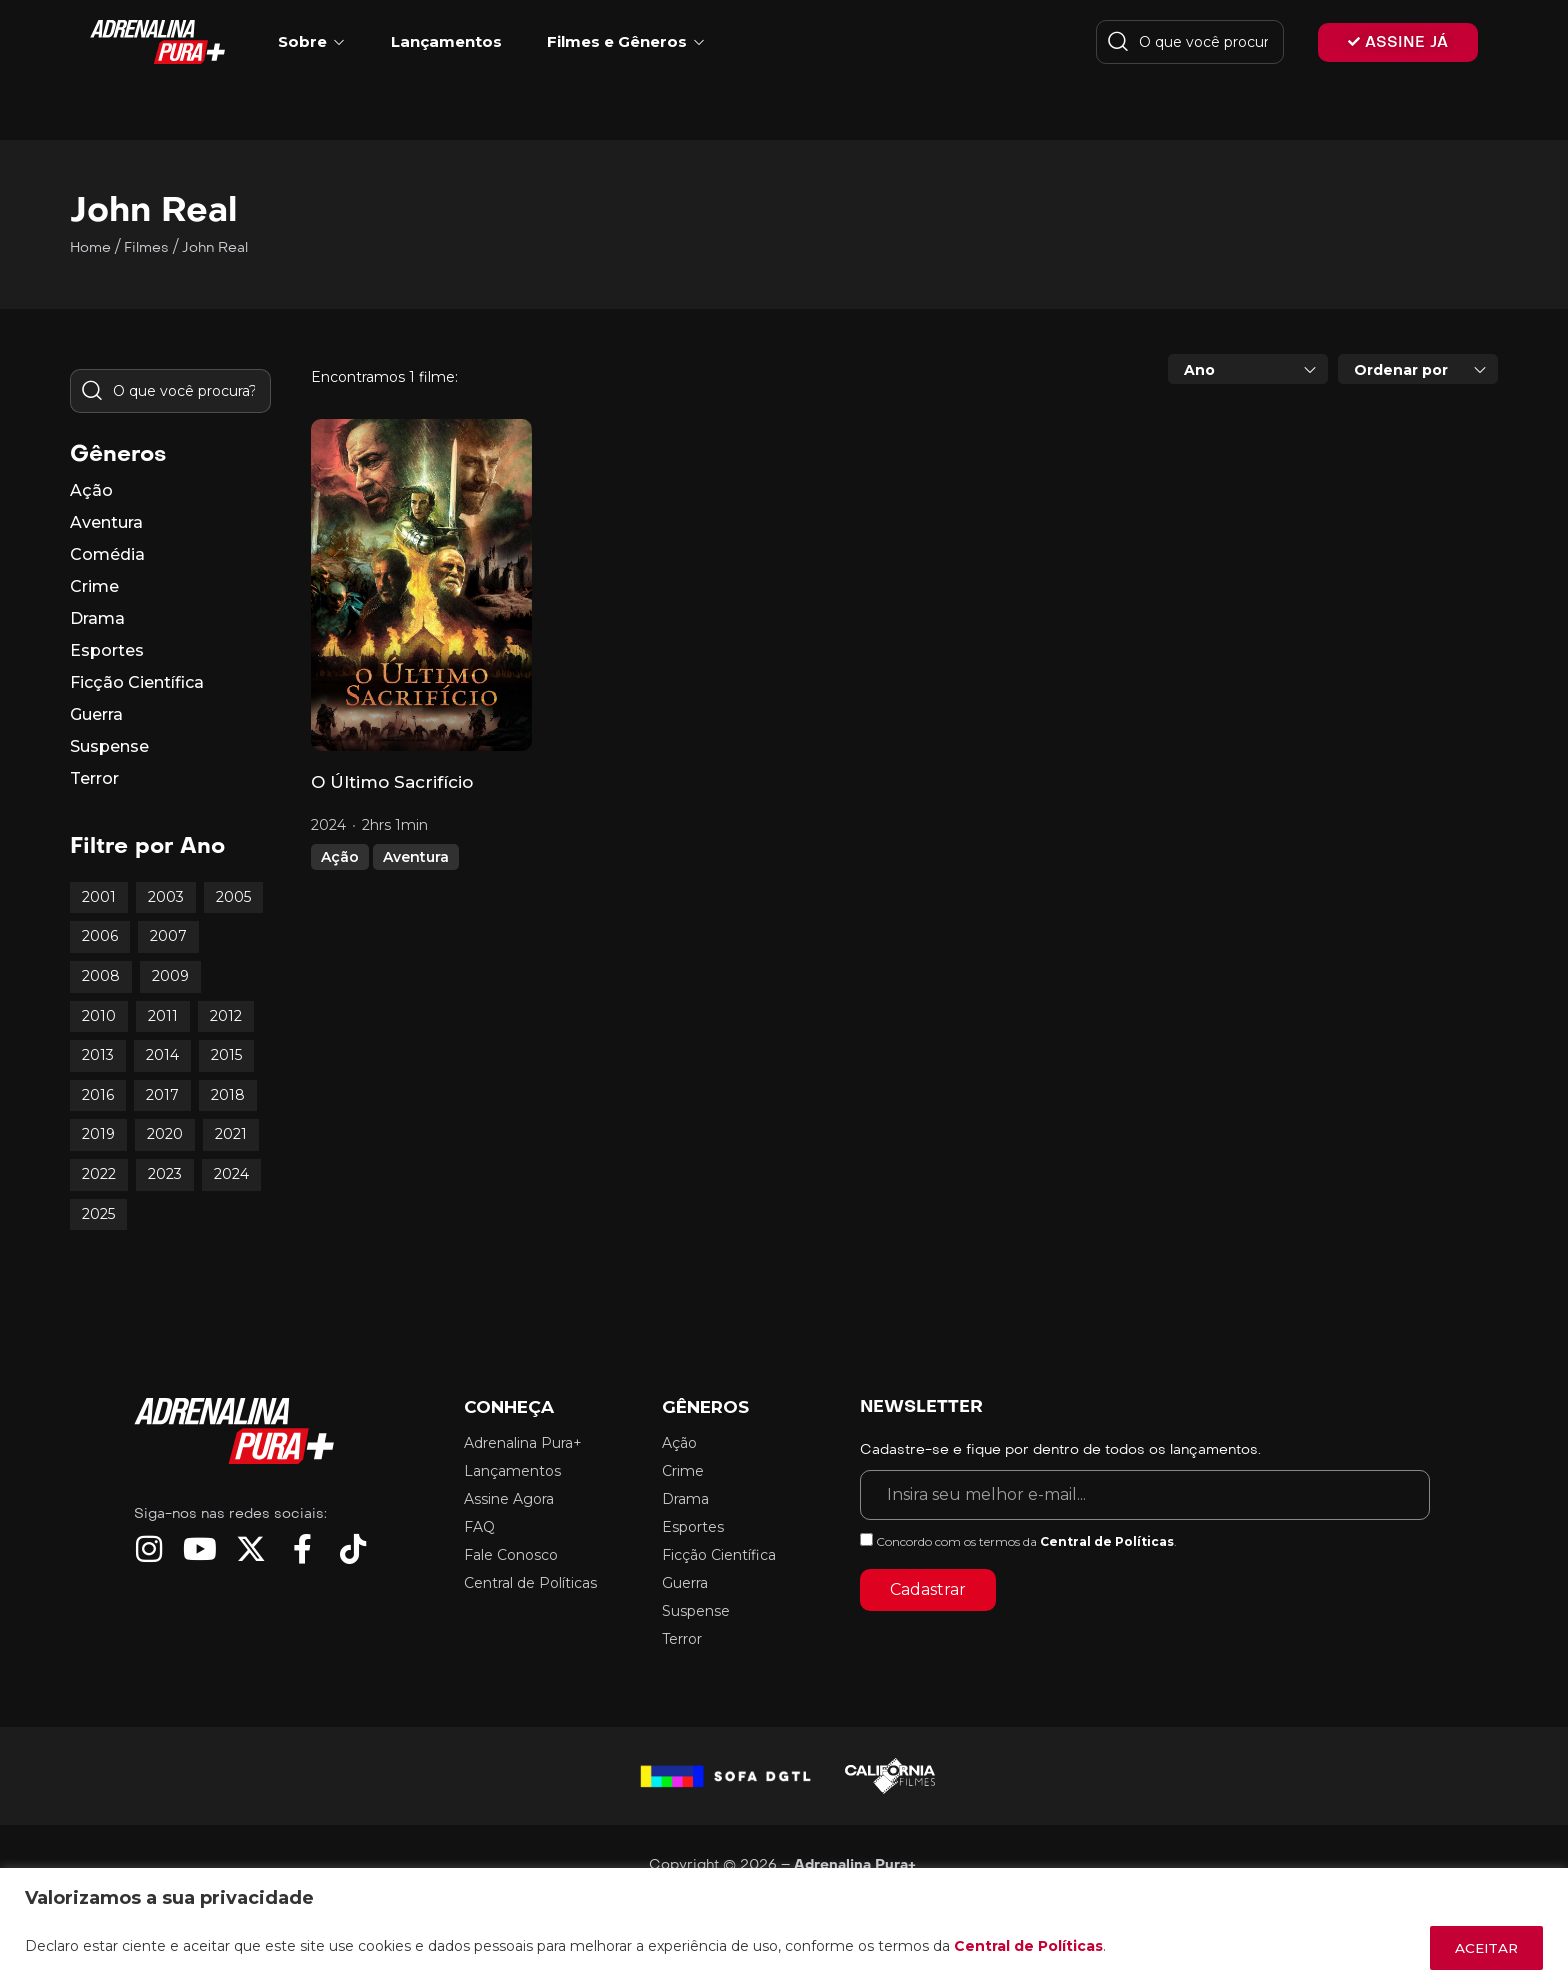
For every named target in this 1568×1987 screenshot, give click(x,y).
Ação (340, 857)
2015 (226, 1055)
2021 (231, 1134)
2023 (165, 1174)
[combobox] (1248, 369)
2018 (228, 1095)
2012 (226, 1016)
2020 (165, 1134)
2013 (98, 1055)
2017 (162, 1095)
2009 (170, 976)
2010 (99, 1016)
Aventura (416, 857)
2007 (168, 936)
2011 (163, 1016)
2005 (233, 897)
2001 (99, 897)
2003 (166, 897)
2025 (98, 1214)
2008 (101, 976)
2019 (98, 1134)
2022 (99, 1174)
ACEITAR (1481, 1948)
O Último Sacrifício (392, 782)
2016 (98, 1095)
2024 (231, 1174)
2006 (100, 936)
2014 (162, 1055)
